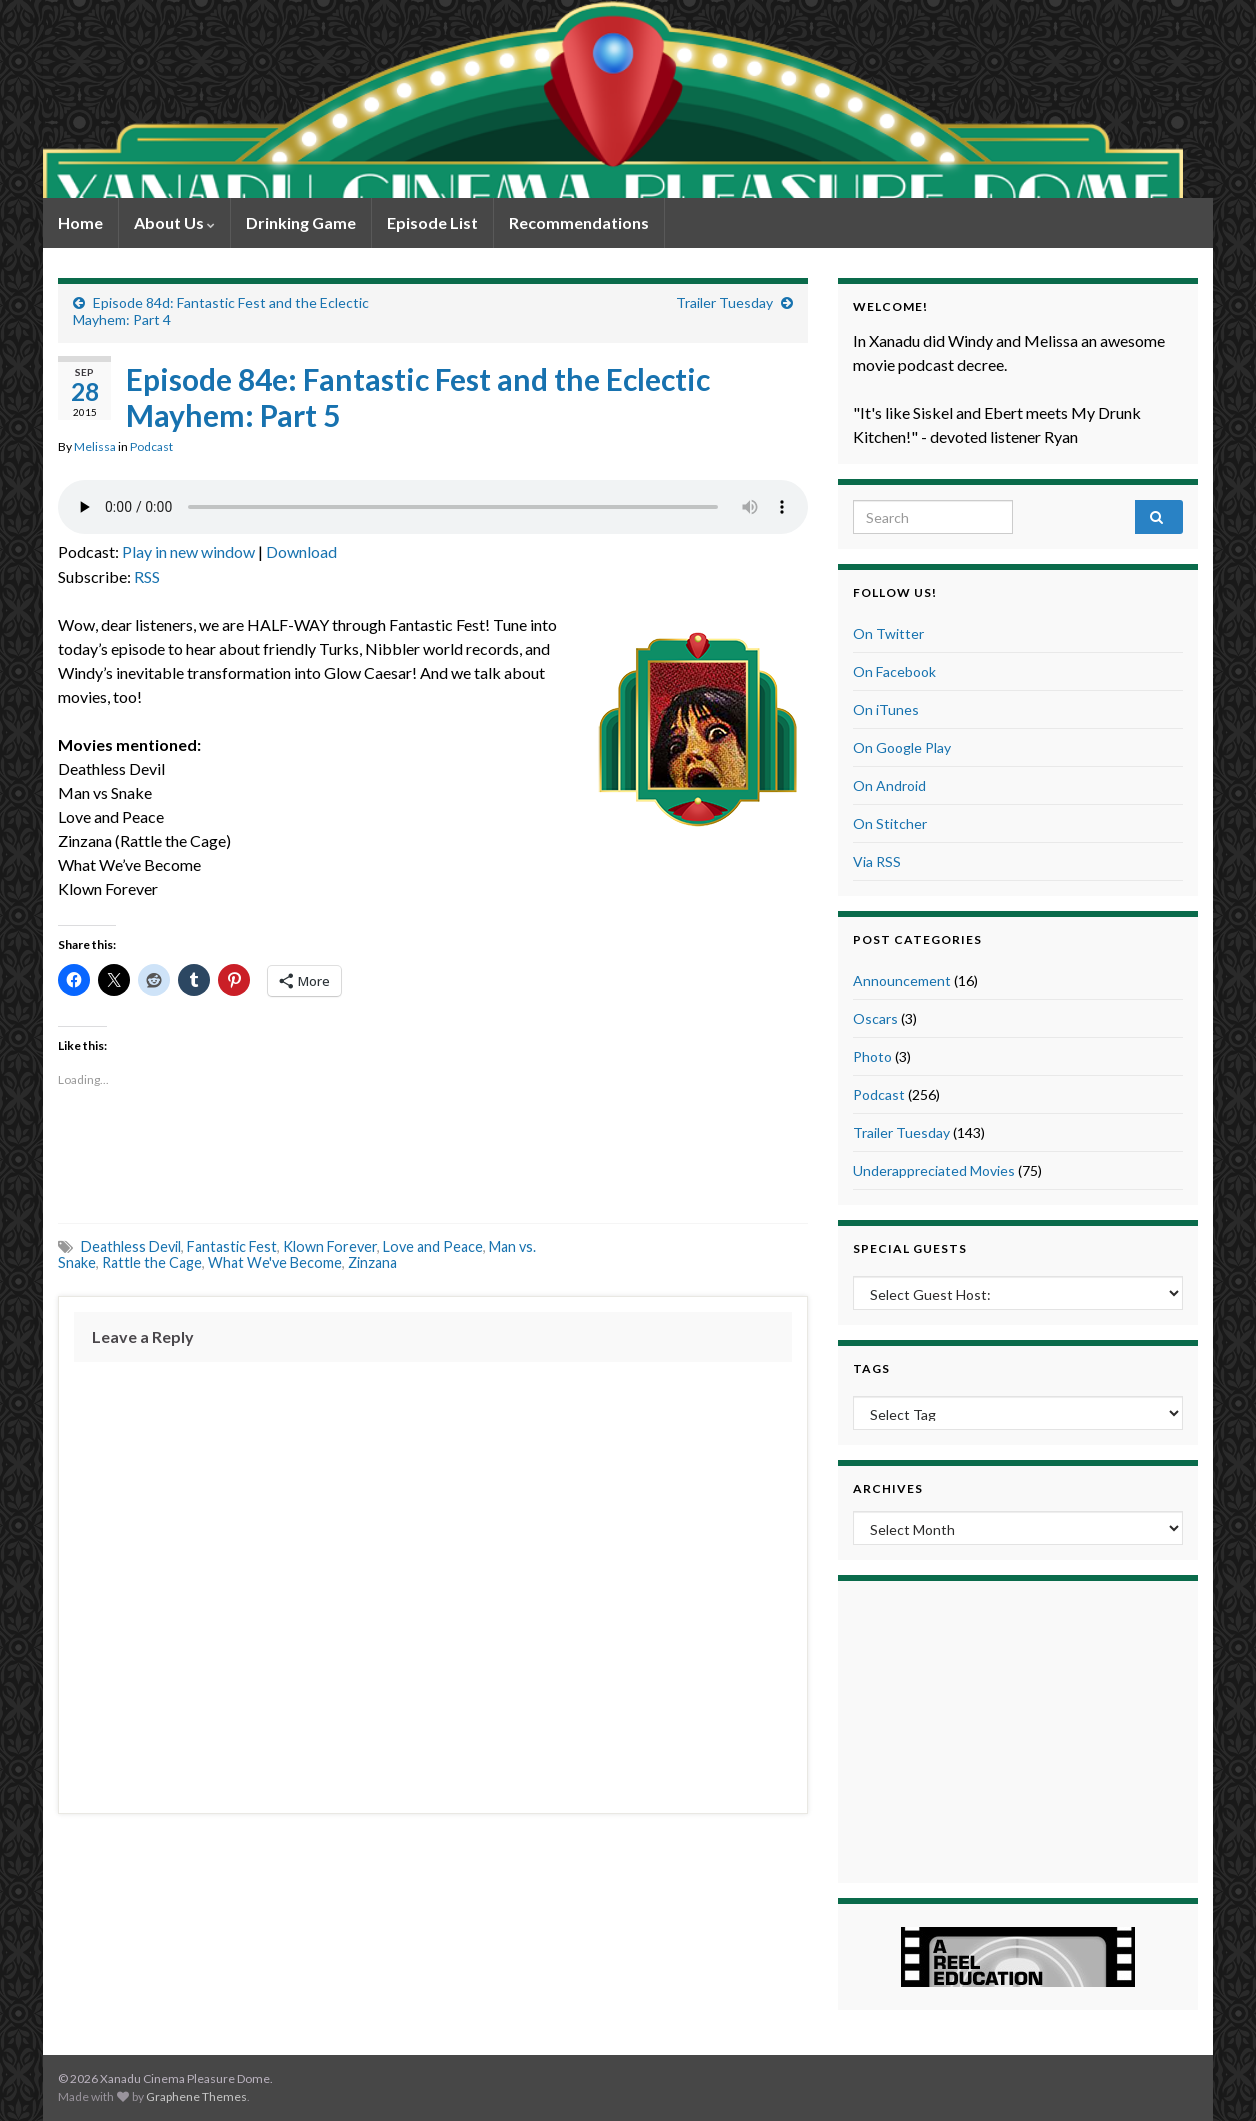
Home (80, 222)
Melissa (95, 446)
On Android (889, 785)
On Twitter (888, 633)
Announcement (902, 980)
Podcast (151, 446)
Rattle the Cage (152, 1262)
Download (301, 551)
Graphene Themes (196, 2096)
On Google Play (902, 747)
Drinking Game (301, 222)
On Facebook (894, 671)
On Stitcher (890, 823)
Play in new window (188, 551)
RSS (147, 576)
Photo (872, 1056)
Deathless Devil (131, 1246)
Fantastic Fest (232, 1246)
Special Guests (910, 1248)
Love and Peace (433, 1246)
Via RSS (877, 861)
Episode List (432, 222)
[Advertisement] (433, 1159)
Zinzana (372, 1262)
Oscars (875, 1018)
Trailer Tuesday (724, 302)
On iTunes (886, 709)
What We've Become (275, 1262)
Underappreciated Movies (934, 1170)
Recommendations (579, 222)
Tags (871, 1368)
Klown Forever (330, 1246)
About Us (174, 222)
